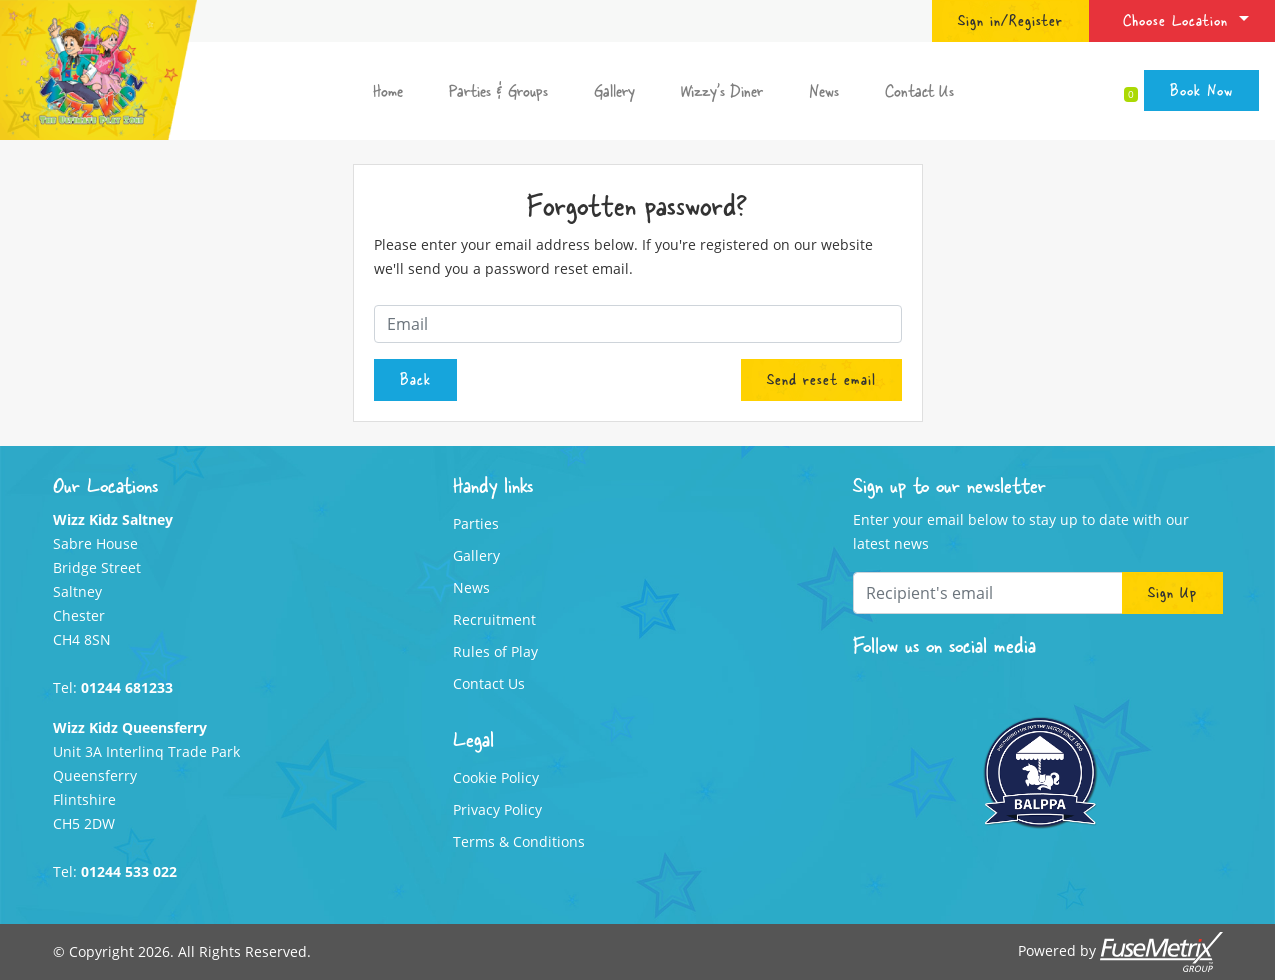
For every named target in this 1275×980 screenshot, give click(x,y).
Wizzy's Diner (722, 90)
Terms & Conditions (519, 841)
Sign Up (1172, 592)
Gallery (614, 90)
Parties (476, 523)
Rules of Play (495, 651)
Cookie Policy (496, 777)
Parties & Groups (498, 90)
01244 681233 (127, 687)
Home (388, 90)
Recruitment (494, 619)
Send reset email (821, 379)
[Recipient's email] (988, 593)
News (824, 90)
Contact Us (919, 90)
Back (415, 379)
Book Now (1201, 90)
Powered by (1120, 952)
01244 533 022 (129, 871)
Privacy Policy (497, 809)
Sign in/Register (1010, 20)
